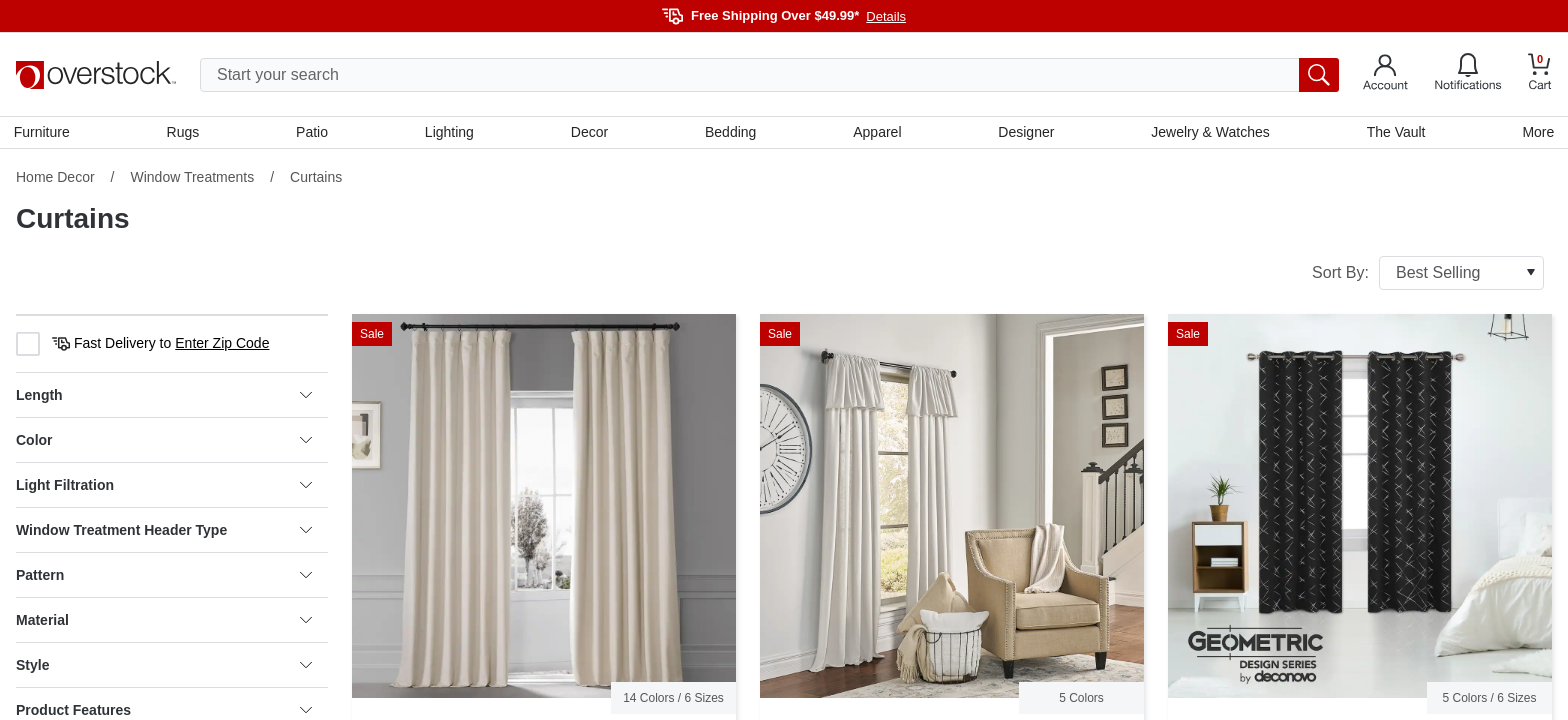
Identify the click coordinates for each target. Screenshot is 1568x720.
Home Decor (55, 179)
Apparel (877, 133)
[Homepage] (96, 75)
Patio (314, 133)
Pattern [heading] (164, 577)
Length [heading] (164, 397)
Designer (1025, 133)
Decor (589, 133)
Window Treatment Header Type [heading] (164, 532)
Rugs (184, 133)
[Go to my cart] (1540, 74)
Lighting (450, 133)
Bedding (730, 133)
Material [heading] (164, 622)
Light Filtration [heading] (164, 487)
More (1536, 133)
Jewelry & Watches (1209, 133)
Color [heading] (164, 442)
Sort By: (1428, 275)
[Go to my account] (1385, 75)
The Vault (1394, 133)
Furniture (44, 133)
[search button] (1319, 75)
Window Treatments (192, 179)
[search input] (769, 75)
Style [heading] (164, 667)
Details (886, 16)
